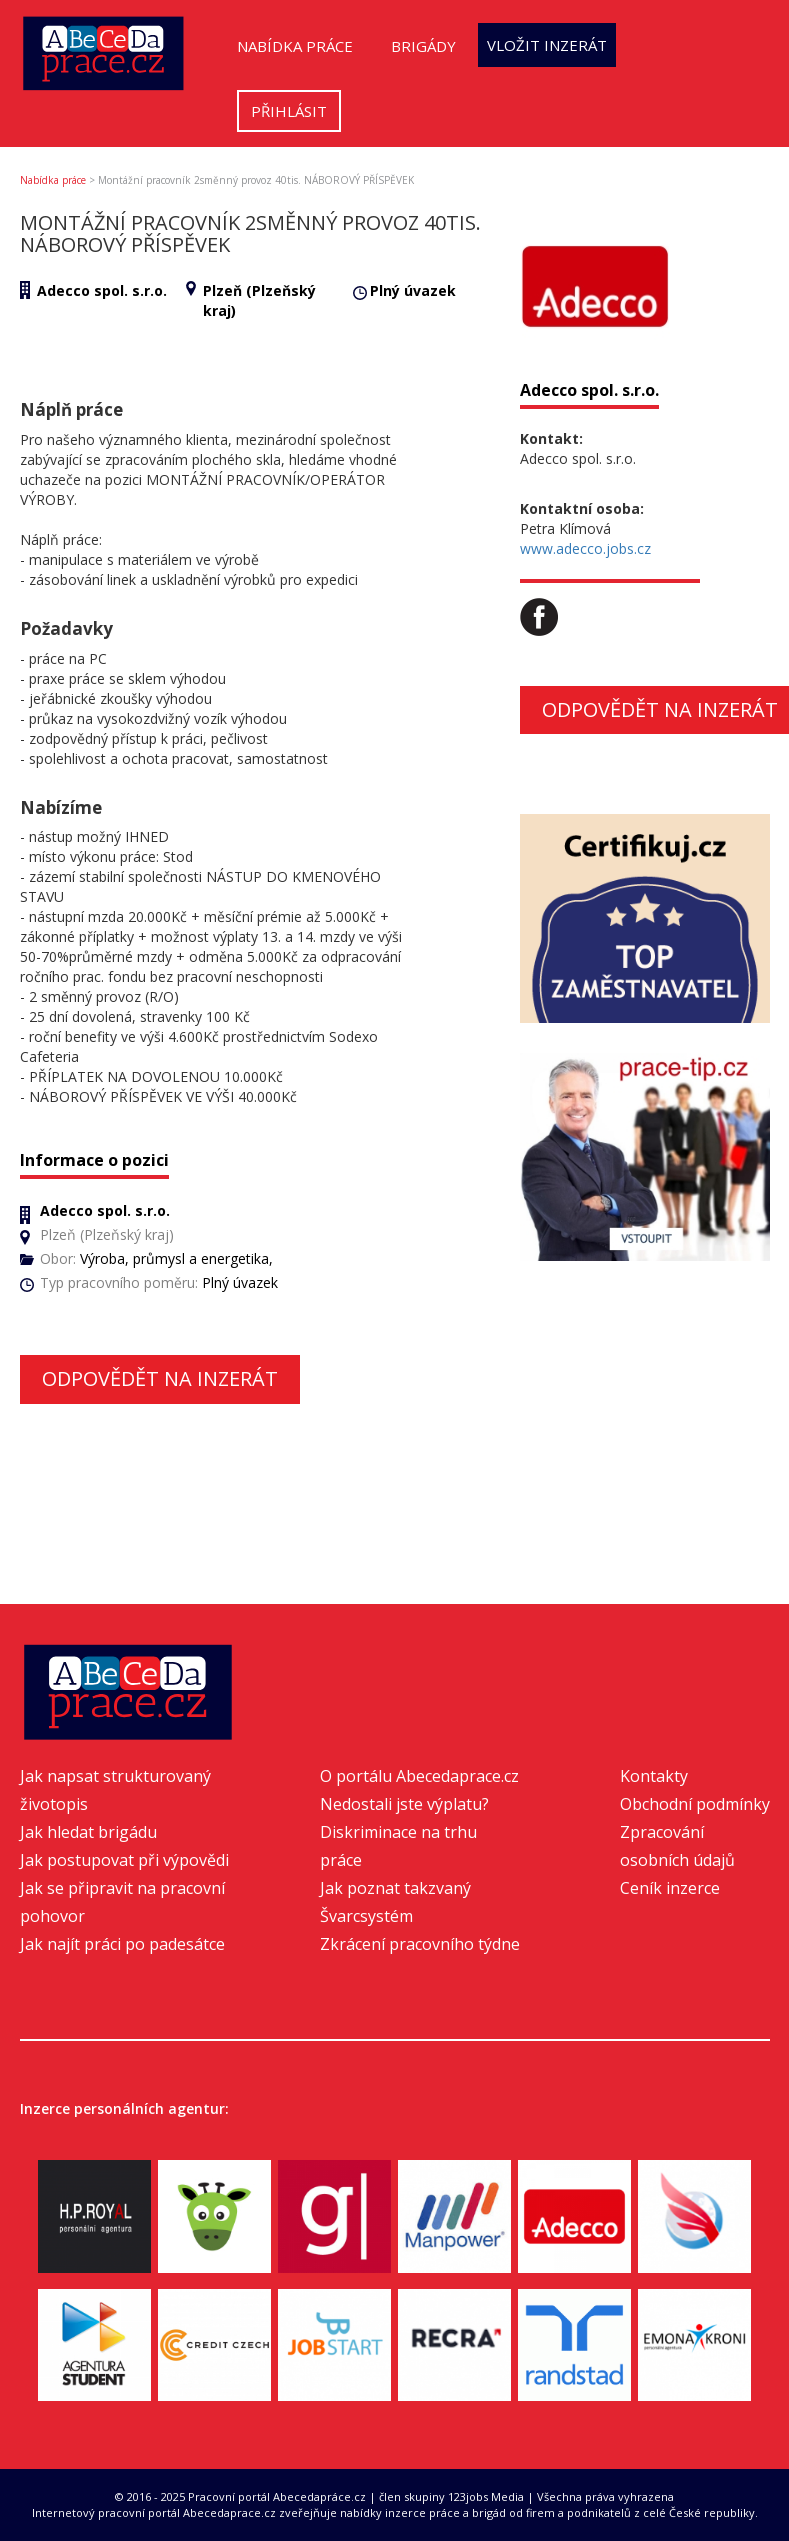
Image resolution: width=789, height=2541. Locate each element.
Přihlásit (289, 111)
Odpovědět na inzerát (160, 1378)
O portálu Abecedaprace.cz (419, 1776)
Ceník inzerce (670, 1888)
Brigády (423, 46)
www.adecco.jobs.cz (585, 548)
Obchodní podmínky (695, 1804)
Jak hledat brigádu (88, 1832)
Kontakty (654, 1776)
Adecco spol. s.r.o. (102, 290)
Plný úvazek (413, 290)
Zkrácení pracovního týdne (420, 1944)
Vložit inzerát (547, 45)
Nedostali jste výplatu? (404, 1804)
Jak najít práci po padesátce (122, 1944)
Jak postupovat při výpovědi (124, 1860)
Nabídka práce (295, 46)
